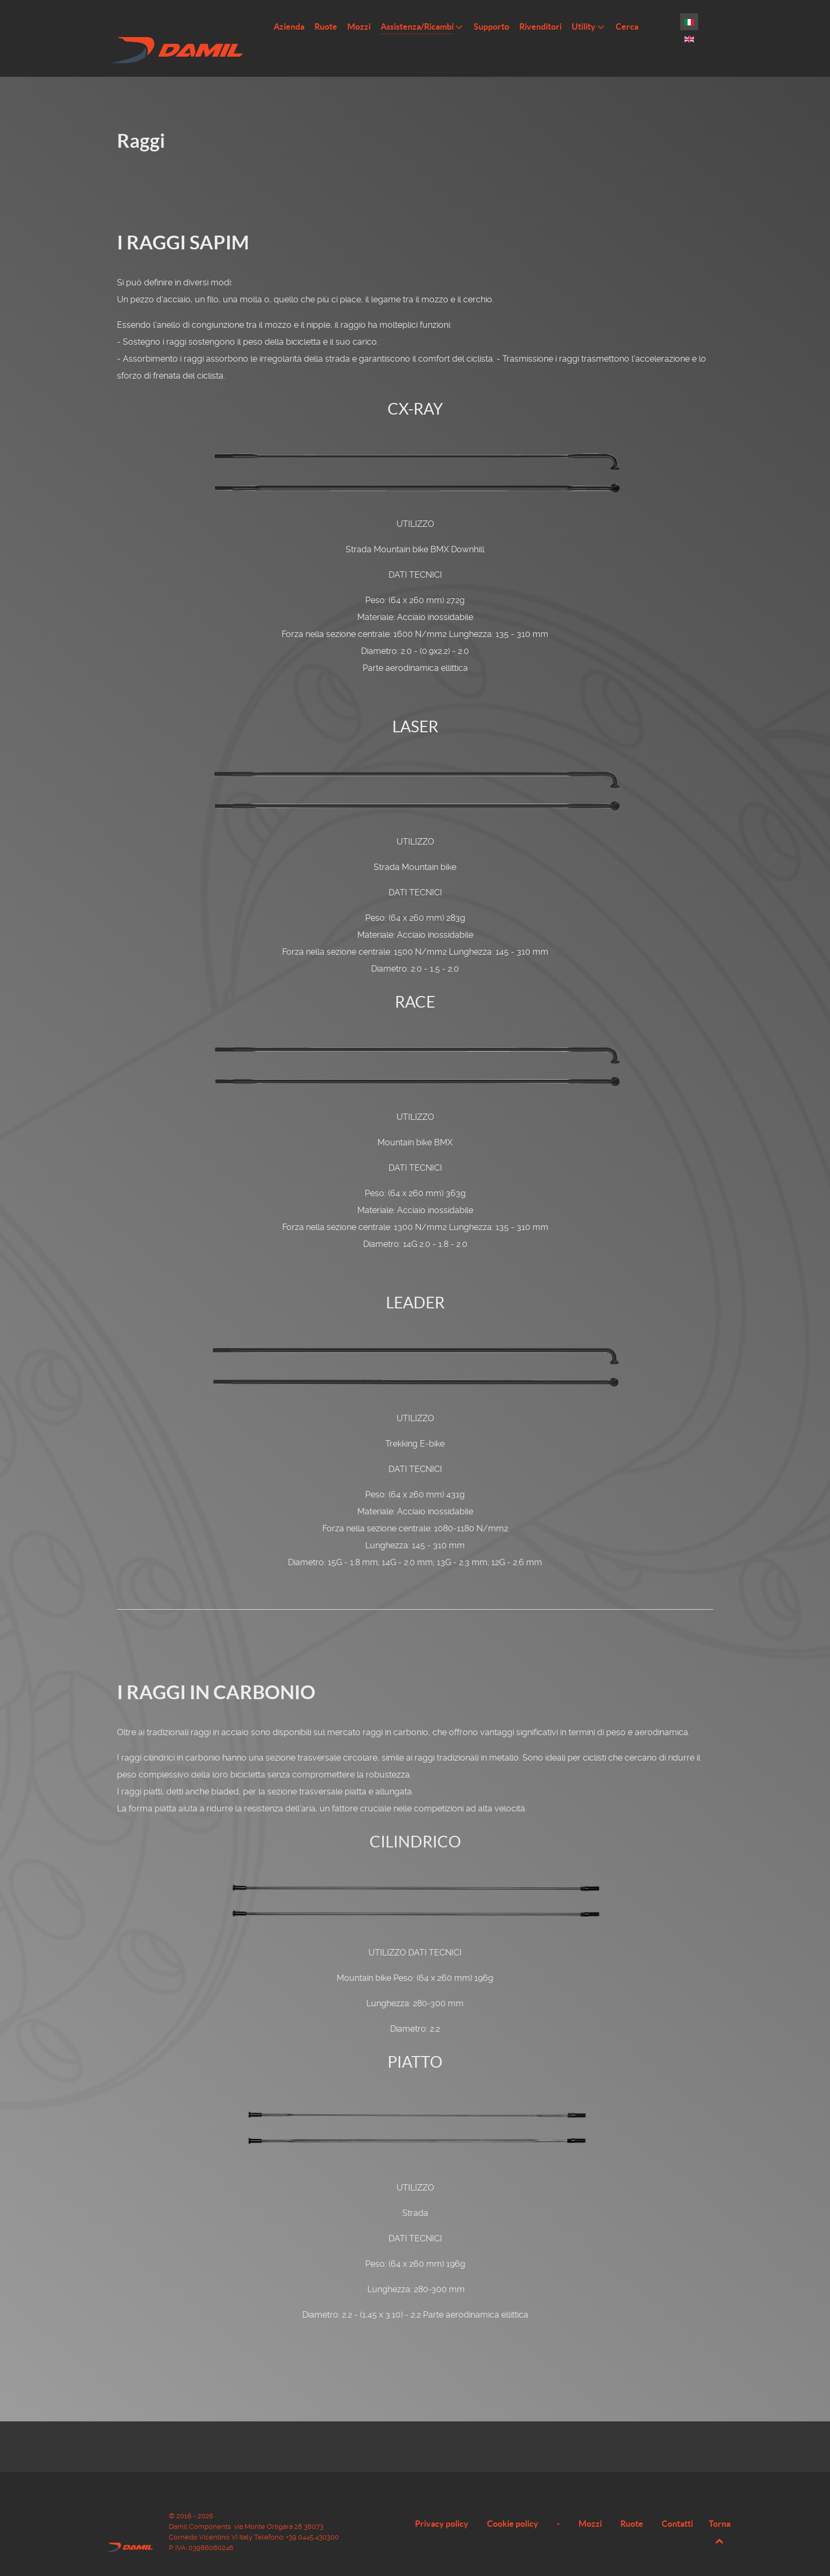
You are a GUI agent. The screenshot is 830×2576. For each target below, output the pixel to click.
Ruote (631, 2507)
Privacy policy (441, 2507)
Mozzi (590, 2507)
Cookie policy (512, 2507)
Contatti (677, 2507)
